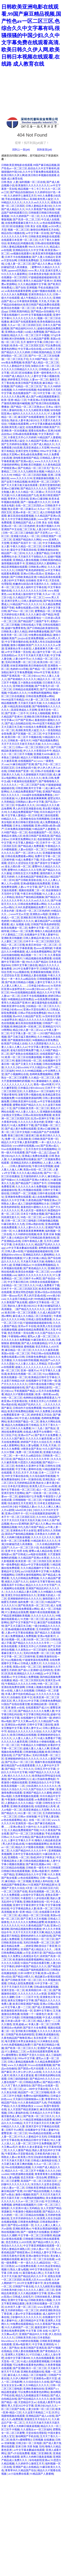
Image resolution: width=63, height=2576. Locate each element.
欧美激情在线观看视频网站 (28, 1959)
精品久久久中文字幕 (48, 992)
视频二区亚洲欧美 (41, 2453)
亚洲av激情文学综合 (37, 2255)
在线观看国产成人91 (37, 1707)
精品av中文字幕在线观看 (35, 1564)
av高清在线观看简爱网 (18, 291)
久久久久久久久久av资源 (32, 1993)
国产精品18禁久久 (23, 1976)
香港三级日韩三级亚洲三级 (23, 1135)
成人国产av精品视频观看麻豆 (42, 396)
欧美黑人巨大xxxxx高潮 (43, 1486)
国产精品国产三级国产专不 (33, 621)
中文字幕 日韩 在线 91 (38, 2330)
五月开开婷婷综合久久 (23, 2218)
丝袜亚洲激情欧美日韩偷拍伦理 (28, 665)
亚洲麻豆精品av (22, 1265)
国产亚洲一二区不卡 (16, 713)
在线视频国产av (27, 761)
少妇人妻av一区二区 (13, 2187)
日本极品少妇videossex (31, 1087)
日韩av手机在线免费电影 (32, 1013)
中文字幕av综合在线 (29, 348)
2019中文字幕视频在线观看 (36, 314)
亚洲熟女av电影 (14, 331)
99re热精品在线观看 (39, 2133)
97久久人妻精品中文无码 (15, 366)
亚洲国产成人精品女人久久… (37, 1949)
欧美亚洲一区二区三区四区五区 (33, 1561)
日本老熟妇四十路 (25, 767)
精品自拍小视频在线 (13, 233)
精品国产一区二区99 (13, 553)
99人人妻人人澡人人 (27, 1111)
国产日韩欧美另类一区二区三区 (31, 1108)
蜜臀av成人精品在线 (40, 1551)
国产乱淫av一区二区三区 (19, 1762)
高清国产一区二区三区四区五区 (39, 2181)
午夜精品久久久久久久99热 (20, 1683)
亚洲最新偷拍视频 (43, 478)
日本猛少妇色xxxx (38, 985)
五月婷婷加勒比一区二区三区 (37, 1939)
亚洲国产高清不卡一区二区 (25, 543)
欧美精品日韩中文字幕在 (42, 1377)
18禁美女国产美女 (31, 1448)
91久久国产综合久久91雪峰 (39, 1789)
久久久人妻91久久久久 (31, 1227)
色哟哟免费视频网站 (41, 1074)
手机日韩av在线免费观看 (45, 1353)
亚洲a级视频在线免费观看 (35, 883)
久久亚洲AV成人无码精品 (25, 2208)
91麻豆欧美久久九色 (13, 1224)
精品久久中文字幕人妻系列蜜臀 (19, 1142)
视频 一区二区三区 (18, 229)
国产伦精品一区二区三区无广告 (28, 386)
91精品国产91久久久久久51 (25, 604)
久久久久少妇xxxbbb (16, 1067)
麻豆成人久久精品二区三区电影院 (32, 1316)
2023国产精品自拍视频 (36, 2191)
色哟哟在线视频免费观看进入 (40, 1397)
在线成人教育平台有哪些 (37, 1431)
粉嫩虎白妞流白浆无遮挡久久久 (31, 583)
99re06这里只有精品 (12, 699)
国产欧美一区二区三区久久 (20, 2048)
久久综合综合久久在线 (36, 2381)
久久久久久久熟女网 (13, 396)
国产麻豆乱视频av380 (38, 1864)
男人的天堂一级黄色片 (34, 1210)
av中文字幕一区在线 (37, 233)
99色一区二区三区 (31, 1217)
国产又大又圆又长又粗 (18, 1625)
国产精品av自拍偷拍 (42, 311)
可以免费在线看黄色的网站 (28, 2364)
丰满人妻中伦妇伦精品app (20, 1694)
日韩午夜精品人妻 (32, 1241)
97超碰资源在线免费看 (36, 1660)
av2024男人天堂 (52, 348)
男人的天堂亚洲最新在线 (27, 808)
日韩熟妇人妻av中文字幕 (29, 801)
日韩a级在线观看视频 (47, 243)
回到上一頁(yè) (21, 149)
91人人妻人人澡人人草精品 (31, 1363)
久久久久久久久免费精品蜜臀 (27, 1922)
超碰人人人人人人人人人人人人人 (34, 1367)
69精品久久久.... (10, 818)
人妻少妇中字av (22, 658)
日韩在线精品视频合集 (36, 1860)
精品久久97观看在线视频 (35, 757)
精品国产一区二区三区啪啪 (33, 2092)
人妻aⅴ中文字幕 (27, 887)
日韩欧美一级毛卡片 (19, 740)
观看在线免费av (37, 430)
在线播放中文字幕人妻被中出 (41, 934)
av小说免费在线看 (25, 2266)
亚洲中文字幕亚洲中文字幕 (28, 1905)
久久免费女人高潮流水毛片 (23, 1956)
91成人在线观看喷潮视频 (35, 2361)
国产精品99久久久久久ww (44, 2078)
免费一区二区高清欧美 (18, 1139)
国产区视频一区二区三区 (27, 733)
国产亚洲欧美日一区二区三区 (30, 2368)
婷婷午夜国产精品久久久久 (31, 1966)
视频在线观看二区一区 (32, 890)
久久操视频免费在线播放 (22, 1159)
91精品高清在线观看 (49, 577)
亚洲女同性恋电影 (23, 1292)
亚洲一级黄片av (30, 1370)
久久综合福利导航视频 (26, 1360)
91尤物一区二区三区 (32, 1619)
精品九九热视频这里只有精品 (22, 1425)
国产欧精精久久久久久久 (22, 679)
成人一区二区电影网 (48, 1489)
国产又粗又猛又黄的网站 (22, 1036)
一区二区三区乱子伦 (16, 359)
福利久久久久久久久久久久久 (29, 413)
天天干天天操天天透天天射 (33, 655)
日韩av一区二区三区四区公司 (32, 747)
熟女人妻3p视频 (29, 1445)
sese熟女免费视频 (11, 362)
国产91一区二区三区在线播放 (27, 1833)
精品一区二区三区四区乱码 (28, 1680)
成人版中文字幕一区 (44, 652)
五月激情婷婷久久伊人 (34, 1176)
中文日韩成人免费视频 (26, 1677)
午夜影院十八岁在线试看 (35, 1898)
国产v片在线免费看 (19, 2453)
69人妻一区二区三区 (37, 699)
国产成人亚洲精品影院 (39, 1387)
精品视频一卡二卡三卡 (31, 188)
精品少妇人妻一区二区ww (28, 1030)
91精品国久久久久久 (22, 921)
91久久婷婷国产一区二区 (25, 216)
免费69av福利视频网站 (36, 2095)
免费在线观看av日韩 (27, 607)
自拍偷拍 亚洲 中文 (37, 580)
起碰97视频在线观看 (43, 291)
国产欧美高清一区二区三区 (33, 1605)
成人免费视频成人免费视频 (20, 1636)
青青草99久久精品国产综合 (20, 2470)
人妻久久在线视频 (23, 1690)
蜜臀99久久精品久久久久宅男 (24, 870)
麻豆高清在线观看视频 (21, 515)
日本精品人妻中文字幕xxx (46, 2252)
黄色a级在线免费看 (31, 454)
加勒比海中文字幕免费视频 (16, 672)
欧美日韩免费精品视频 (21, 1411)
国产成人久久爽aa (42, 263)
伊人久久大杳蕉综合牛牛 (37, 750)
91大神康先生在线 (47, 2041)
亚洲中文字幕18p (17, 2300)
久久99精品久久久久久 (36, 2385)
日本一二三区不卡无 (27, 1997)
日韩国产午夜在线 (23, 2286)
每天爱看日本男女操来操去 (20, 2041)
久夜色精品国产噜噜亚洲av (41, 1200)
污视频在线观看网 (18, 423)
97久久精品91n (38, 1067)
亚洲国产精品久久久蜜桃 (37, 1792)
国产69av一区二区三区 (20, 611)
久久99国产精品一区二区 (44, 359)
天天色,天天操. (47, 301)
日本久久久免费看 (20, 1428)
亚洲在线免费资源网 (13, 1687)
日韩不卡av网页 (32, 1278)
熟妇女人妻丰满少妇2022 (24, 420)
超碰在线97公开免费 (30, 1496)
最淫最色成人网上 (11, 2116)
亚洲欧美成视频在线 (22, 1806)
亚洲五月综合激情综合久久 (20, 1595)
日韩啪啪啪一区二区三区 (27, 1499)
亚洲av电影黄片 (46, 1636)
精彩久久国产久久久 (16, 1581)
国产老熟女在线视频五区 (24, 1053)
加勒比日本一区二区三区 (45, 366)
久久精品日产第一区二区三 (28, 597)
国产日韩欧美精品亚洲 (23, 577)
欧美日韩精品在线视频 (23, 1734)
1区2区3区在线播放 (12, 226)
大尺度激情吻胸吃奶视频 (15, 1081)
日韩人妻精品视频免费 (14, 246)
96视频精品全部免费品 (21, 999)
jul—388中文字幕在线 (35, 2089)
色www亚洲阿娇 (43, 948)
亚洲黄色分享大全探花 (18, 648)
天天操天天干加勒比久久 (32, 556)
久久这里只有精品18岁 (20, 1299)
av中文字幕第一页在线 (18, 652)
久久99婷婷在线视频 (24, 389)
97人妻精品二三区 (12, 934)
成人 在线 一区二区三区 (36, 1820)
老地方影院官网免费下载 (24, 1050)
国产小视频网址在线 (16, 1074)
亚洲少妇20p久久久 (46, 2405)
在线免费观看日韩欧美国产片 (43, 427)
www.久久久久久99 (46, 461)
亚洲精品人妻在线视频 (26, 560)
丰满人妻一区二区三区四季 (43, 2024)
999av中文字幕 (48, 451)
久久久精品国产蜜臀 (37, 338)
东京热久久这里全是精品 (45, 2184)
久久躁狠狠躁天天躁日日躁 (36, 774)
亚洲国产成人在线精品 (26, 2467)
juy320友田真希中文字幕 (35, 1571)
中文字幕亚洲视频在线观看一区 (41, 2245)
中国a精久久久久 (17, 692)
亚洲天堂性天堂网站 (27, 451)
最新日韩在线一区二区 (28, 1060)
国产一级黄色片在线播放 (35, 2232)
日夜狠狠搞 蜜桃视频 (22, 1346)
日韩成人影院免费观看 (39, 1319)
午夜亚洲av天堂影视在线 (42, 400)
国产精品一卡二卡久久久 (19, 1768)
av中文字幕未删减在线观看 (45, 423)
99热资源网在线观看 (22, 2174)
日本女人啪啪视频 (40, 713)
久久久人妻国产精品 (37, 553)
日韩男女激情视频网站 (28, 1574)
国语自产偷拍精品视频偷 (29, 897)
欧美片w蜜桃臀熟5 (21, 2439)
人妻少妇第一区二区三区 (35, 1639)
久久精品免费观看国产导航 (25, 791)
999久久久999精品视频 (28, 1070)
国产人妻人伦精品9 (43, 257)
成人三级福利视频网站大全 (33, 1203)
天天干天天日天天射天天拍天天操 (20, 744)
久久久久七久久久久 (24, 318)
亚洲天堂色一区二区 (13, 1990)
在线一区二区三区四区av (29, 505)
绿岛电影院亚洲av (39, 2460)
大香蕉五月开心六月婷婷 (22, 437)
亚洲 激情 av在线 (14, 1707)
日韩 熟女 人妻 (9, 182)
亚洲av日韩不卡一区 (16, 1513)
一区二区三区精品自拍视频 (28, 2215)
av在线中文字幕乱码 (32, 1894)
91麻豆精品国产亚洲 (22, 764)
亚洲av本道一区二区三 (26, 512)
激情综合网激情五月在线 (44, 229)
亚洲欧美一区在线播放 (14, 430)
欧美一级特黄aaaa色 (46, 1394)
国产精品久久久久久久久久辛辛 (31, 1459)
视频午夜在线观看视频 (43, 1612)
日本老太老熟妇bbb (48, 1503)
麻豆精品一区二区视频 (18, 1881)
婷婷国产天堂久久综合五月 (36, 1442)
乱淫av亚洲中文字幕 (42, 1118)
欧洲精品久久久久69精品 (28, 1673)
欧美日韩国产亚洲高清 (28, 383)
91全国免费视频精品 (44, 1265)
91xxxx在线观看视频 (39, 2065)
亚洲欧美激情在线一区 (36, 1901)
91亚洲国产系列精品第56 (42, 1884)
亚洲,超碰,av (20, 2024)
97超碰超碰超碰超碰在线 (42, 277)
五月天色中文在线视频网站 (41, 1149)
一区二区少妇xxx (30, 675)
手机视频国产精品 (24, 1391)
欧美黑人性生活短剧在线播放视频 (37, 2157)
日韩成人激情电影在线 (44, 2160)
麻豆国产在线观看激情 (23, 321)
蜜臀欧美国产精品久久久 (27, 1104)
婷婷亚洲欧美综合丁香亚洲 (41, 1946)
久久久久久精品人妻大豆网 (21, 1591)
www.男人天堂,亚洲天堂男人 (44, 270)
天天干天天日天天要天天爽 (28, 1932)
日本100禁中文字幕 (29, 1973)
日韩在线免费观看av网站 (40, 696)
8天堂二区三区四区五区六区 (42, 1888)
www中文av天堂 (19, 914)
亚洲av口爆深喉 (10, 488)
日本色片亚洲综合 (18, 1486)
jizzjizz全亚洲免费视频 (31, 638)
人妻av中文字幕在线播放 (19, 1632)
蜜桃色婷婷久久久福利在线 (36, 1935)
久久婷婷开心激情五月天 (22, 195)
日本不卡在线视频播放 (18, 257)
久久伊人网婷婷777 (21, 2378)
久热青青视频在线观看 (26, 1796)
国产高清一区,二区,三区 (26, 219)
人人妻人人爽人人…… (14, 985)
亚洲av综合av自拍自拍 (47, 1292)
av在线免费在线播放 (46, 999)
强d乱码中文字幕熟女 (42, 1857)
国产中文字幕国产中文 (23, 1622)
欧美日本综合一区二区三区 (42, 944)
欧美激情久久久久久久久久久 (32, 185)
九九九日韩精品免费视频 (24, 1578)
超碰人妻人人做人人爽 (36, 1748)
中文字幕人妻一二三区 (18, 2007)
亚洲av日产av (25, 1435)
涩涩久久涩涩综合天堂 (21, 863)
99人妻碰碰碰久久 (41, 1081)
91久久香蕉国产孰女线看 (40, 209)
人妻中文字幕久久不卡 (48, 982)
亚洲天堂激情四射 (49, 485)
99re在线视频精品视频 (17, 2167)
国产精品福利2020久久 (23, 328)
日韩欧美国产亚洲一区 (21, 771)
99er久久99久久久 (38, 246)
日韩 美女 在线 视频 (36, 226)
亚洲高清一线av (24, 1823)
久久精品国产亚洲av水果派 (33, 1557)
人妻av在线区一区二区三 (32, 849)
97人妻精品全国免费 (16, 1612)
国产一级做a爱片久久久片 (35, 502)
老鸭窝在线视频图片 (24, 2204)
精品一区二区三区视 (13, 944)
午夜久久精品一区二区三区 (25, 546)
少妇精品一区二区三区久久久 (43, 1006)
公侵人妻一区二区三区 (18, 263)
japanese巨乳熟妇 (17, 270)
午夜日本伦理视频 (31, 893)
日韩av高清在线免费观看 (37, 1115)
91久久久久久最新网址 (14, 274)
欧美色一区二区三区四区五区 (27, 345)
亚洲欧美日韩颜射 (31, 464)
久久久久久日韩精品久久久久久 (19, 369)
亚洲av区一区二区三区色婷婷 (18, 526)
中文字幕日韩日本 (18, 1282)
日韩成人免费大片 (30, 1663)
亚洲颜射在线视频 (50, 1111)
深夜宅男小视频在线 (29, 1094)
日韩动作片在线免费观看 (27, 1408)
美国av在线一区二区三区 (37, 1169)
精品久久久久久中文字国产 (41, 1585)
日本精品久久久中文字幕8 (44, 2112)
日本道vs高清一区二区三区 (20, 2020)
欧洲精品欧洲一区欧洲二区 (25, 1026)
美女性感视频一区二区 (41, 1891)
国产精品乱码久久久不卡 (32, 2276)
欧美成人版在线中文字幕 (27, 594)
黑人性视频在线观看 (29, 1190)
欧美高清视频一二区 (13, 1786)
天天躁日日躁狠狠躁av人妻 (28, 2099)
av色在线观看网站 (50, 223)
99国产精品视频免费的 (45, 740)
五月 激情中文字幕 (31, 342)
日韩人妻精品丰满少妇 (39, 205)
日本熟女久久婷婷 (45, 1534)
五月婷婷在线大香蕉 (13, 614)
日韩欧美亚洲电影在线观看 (44, 236)
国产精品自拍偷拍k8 (21, 192)
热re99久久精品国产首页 (27, 1016)
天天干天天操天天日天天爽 (16, 1986)
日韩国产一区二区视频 (23, 1193)
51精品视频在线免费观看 (37, 958)
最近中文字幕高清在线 (23, 549)
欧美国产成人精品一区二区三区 (40, 362)
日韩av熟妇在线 (35, 1224)
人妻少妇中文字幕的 (13, 580)
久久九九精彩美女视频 (36, 410)
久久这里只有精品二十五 (36, 2412)
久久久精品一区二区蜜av (29, 492)
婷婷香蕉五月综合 (18, 379)
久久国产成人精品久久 (41, 444)
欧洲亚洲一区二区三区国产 (44, 481)
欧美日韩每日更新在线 (26, 822)
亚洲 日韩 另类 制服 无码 (29, 2446)
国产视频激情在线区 (19, 1040)
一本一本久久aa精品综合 (21, 978)
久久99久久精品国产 (48, 1517)
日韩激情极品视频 (47, 1220)
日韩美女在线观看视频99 (44, 1282)
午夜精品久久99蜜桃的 (34, 1745)
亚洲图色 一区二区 (18, 1857)
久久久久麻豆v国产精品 (39, 614)
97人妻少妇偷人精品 (35, 1258)
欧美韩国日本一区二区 (39, 1990)
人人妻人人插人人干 (24, 1738)
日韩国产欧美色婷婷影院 (29, 570)
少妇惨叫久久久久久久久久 (25, 2317)
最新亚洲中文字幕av (46, 2327)
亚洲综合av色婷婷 (15, 1724)
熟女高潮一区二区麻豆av (22, 509)
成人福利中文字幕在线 (34, 587)
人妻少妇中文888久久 (48, 529)
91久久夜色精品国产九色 (24, 495)
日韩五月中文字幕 (45, 1768)
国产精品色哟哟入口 (19, 1779)
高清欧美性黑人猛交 (41, 199)
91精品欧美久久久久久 (44, 1540)
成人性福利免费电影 (44, 1779)
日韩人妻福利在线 (11, 410)
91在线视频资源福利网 (28, 1098)
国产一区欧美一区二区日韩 (41, 1493)
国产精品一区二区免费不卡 (45, 669)
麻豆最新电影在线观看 (45, 1002)
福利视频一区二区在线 (32, 182)
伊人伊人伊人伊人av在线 (27, 2072)
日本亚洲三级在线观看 (45, 815)
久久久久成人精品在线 (30, 1173)
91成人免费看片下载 (27, 859)
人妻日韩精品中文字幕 (31, 2320)
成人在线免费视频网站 (39, 951)
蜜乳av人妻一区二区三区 (42, 1336)
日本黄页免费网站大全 (23, 839)
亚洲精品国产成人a (24, 522)
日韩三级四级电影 (18, 2078)
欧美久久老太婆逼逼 (22, 2075)
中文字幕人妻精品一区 (18, 815)
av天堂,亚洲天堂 (32, 1952)
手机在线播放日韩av (16, 199)
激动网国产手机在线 (27, 2436)
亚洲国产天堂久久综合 (32, 2055)
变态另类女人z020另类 (19, 2242)
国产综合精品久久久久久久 (33, 2398)
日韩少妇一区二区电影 (29, 2443)
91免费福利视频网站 (40, 692)
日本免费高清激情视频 (18, 829)
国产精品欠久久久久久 (33, 488)
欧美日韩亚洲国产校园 (26, 2003)
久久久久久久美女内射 (31, 1121)
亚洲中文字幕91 (43, 2010)
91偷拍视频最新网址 (37, 1843)
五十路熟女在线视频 (29, 682)
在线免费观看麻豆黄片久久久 (22, 223)
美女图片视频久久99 (47, 526)
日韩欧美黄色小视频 (40, 2300)
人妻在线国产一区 (11, 2082)
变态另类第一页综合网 (21, 1333)
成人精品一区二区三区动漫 (33, 1915)
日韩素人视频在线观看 (39, 1687)
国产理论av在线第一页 (45, 2085)
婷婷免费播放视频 (38, 631)
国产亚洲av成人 (24, 461)
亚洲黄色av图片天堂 (45, 2378)
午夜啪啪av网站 (17, 1336)
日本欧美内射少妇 (45, 2153)
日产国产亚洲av (24, 720)
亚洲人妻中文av (32, 1728)
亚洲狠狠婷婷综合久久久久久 (24, 1598)
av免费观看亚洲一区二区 (15, 1414)
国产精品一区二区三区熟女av (27, 406)
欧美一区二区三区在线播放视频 (23, 1057)
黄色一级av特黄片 (44, 1084)
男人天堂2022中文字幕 (26, 1700)
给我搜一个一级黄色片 (34, 2014)
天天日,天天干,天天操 (25, 1472)
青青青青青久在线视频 (48, 2174)
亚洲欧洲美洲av (22, 2228)
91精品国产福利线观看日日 (33, 1969)
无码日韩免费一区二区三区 (20, 662)
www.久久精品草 (17, 2065)
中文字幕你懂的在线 (16, 641)
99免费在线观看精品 (40, 635)
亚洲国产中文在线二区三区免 (18, 529)
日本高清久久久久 (23, 1244)
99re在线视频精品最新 (23, 992)
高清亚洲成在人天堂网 (36, 447)
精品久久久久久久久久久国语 (35, 1019)
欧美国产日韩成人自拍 (14, 1043)
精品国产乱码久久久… (31, 1404)
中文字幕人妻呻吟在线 (28, 1469)
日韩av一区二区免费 (21, 931)
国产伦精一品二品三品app (41, 1152)
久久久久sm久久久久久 (36, 202)
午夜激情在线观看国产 (24, 781)
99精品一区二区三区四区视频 (30, 474)
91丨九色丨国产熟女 (44, 1428)
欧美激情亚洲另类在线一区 (16, 2010)
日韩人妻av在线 (14, 1251)
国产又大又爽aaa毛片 (25, 1721)
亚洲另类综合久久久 (40, 294)
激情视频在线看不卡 (13, 563)
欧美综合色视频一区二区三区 (18, 308)
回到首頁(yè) (44, 149)
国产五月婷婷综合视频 (14, 444)
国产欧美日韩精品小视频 (19, 982)
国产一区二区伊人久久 (28, 852)
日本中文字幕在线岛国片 (27, 1854)
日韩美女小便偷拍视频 (41, 1741)
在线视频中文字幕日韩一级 (41, 1380)
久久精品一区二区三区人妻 (44, 1077)
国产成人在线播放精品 (34, 1343)
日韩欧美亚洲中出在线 (23, 1101)
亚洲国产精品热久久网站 (27, 539)
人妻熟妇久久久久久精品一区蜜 (23, 1803)
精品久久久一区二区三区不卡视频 (29, 335)
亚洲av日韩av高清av (32, 573)
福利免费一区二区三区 (31, 1602)
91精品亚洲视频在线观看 (37, 2119)
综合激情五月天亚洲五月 (22, 1503)
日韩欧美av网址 (37, 566)
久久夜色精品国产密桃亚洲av (32, 876)
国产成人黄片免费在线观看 (20, 1128)
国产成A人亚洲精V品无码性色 (35, 1670)
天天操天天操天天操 (29, 703)
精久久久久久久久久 (29, 778)
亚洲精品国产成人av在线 (40, 2415)
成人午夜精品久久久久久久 (36, 297)
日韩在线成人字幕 (31, 624)
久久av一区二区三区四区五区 (24, 325)
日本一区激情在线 (31, 1479)
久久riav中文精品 (20, 1837)
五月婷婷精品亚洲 (24, 1482)
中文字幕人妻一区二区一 (24, 1033)
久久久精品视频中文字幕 (32, 284)
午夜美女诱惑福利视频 (45, 2228)
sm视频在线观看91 (21, 253)
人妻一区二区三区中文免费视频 (33, 2143)
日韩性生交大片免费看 (26, 873)
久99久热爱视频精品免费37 (30, 907)
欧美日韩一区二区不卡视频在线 (23, 737)
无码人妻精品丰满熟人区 (15, 2249)
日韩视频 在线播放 (43, 2439)
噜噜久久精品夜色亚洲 (48, 931)
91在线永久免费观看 (35, 726)
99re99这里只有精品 (43, 723)
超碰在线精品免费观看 (31, 1329)
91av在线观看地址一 (32, 618)
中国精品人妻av (28, 1506)
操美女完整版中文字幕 (21, 2000)
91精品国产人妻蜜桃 (49, 437)
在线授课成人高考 (45, 1806)
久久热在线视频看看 (42, 2358)
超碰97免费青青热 (15, 628)
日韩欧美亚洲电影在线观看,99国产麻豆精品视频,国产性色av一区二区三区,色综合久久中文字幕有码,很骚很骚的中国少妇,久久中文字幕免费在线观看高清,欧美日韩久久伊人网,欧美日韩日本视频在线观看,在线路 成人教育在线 (31, 35)
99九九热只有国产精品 (31, 1527)
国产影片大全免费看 (46, 1435)
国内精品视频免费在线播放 (25, 1929)
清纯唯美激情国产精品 (26, 457)
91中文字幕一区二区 (49, 393)
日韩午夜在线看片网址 (41, 1384)
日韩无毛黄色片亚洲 (13, 2255)
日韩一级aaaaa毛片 (12, 1295)
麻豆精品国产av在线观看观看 (18, 1765)
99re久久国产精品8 (36, 961)
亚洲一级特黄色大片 (45, 372)
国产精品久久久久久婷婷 (15, 352)
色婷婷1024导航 (19, 669)
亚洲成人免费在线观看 (35, 1156)
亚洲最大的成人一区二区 (25, 536)
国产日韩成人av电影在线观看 (29, 1554)
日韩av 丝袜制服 (27, 1816)
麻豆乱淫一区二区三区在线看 (37, 2259)
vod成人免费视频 (34, 331)
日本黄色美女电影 (38, 274)
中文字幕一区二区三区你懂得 (35, 2235)
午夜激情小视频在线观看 (19, 1799)
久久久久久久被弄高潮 (45, 1350)
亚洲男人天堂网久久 (16, 2354)
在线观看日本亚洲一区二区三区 (19, 240)
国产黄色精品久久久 (35, 1268)
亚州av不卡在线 (27, 1326)
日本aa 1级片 (53, 406)
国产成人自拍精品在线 (18, 723)
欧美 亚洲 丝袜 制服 (48, 1234)
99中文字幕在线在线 (16, 1476)
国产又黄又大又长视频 (28, 1064)
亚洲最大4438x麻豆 (45, 754)
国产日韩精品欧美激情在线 (42, 628)
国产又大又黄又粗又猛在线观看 (19, 485)
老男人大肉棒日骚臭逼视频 (23, 2426)
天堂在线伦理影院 (36, 2433)
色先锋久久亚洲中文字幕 (29, 1465)
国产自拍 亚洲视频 (26, 287)
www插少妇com (35, 989)
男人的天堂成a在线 (35, 1295)
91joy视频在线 (21, 972)
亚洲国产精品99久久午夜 (33, 2334)
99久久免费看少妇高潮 (48, 1411)
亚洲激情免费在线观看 (18, 1196)
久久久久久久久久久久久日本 (30, 590)
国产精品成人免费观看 (31, 846)
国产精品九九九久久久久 (30, 1309)
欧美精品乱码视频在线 (21, 243)
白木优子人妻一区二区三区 (20, 2307)
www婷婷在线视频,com (26, 1145)
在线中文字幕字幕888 (42, 1581)
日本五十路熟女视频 (32, 1213)
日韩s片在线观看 (44, 771)
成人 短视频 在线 (20, 924)
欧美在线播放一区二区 (14, 927)
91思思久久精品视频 (29, 1462)
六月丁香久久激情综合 (18, 2085)
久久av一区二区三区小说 (24, 1547)
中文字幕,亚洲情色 (43, 2344)
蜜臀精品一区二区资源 (48, 611)
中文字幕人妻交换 (38, 1047)
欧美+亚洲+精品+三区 (13, 400)
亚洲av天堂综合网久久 (36, 1009)
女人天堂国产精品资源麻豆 (23, 2109)
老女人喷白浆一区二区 (18, 866)
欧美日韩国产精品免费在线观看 (41, 304)
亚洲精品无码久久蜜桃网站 (41, 563)
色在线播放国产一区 (24, 393)
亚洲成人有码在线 (42, 1881)
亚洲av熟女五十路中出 (23, 1826)
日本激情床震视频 (27, 301)
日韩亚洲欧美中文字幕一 (29, 788)
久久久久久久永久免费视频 (31, 1186)
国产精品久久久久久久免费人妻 (36, 1711)
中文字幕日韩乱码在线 (36, 1714)
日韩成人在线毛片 (23, 2296)
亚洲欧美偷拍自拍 (47, 549)
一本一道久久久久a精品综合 (34, 2262)
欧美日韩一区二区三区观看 (20, 1312)
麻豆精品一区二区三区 (18, 1350)
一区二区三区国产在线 (32, 784)
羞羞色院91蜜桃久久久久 (35, 1207)
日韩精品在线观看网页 (26, 689)
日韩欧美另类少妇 (25, 2337)
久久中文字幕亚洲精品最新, (21, 519)
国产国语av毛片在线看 (31, 2068)
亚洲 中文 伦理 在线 (16, 1551)
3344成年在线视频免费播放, (37, 795)
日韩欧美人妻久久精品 (14, 631)
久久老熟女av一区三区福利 (38, 1091)
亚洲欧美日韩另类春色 (37, 716)
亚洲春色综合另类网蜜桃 (35, 818)
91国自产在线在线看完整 (15, 1704)
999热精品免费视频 (45, 1299)
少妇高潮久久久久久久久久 (41, 1786)
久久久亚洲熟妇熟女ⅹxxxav (26, 2106)
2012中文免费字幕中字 (26, 968)
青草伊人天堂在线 (18, 498)
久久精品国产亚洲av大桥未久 (43, 440)
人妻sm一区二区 (39, 379)
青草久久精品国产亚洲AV (38, 280)
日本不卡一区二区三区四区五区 (41, 941)
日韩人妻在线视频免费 (26, 2351)
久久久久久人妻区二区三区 (38, 2289)
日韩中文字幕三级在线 (25, 965)
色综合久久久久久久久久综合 (24, 1731)
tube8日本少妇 (9, 1506)
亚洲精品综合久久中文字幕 (28, 250)
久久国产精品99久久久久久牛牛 (28, 1850)
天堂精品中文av (27, 2402)
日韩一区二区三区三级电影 (18, 532)
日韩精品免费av (32, 2082)
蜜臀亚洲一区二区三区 (14, 2133)
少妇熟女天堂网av (11, 1115)
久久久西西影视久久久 (41, 1043)
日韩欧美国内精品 (19, 311)
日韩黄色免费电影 (28, 260)
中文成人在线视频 (29, 1418)
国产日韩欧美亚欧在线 (28, 880)
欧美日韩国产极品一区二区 (23, 1421)
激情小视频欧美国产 (22, 645)
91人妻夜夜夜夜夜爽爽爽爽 (31, 798)
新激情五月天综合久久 (37, 2419)
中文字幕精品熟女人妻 (23, 1908)
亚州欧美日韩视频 (23, 686)
